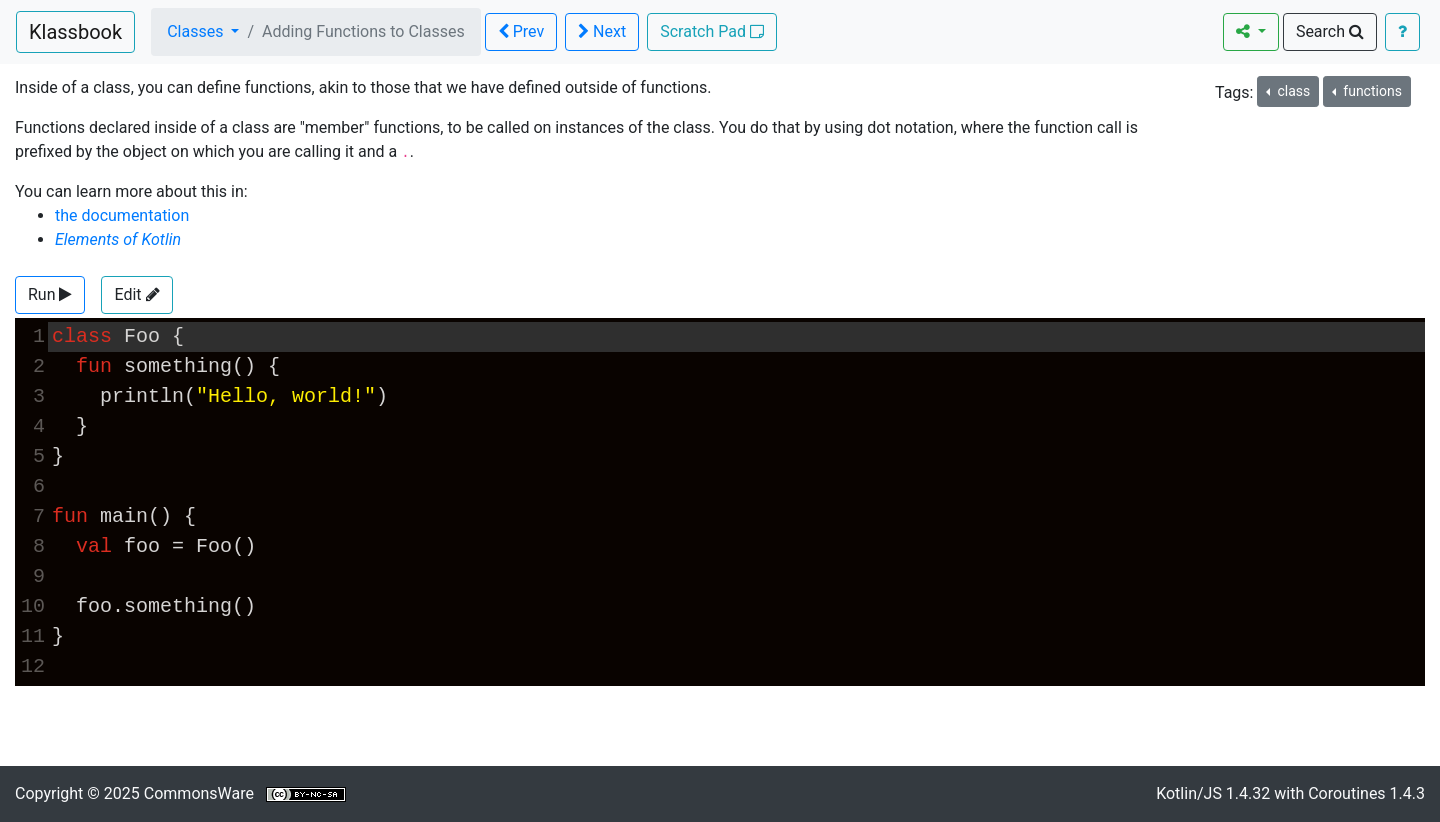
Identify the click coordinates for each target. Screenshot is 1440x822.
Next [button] (602, 31)
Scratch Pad (712, 31)
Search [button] (1330, 31)
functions (1371, 91)
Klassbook (75, 32)
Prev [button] (521, 31)
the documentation (122, 215)
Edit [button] (136, 294)
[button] (50, 295)
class (1292, 91)
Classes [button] (197, 31)
